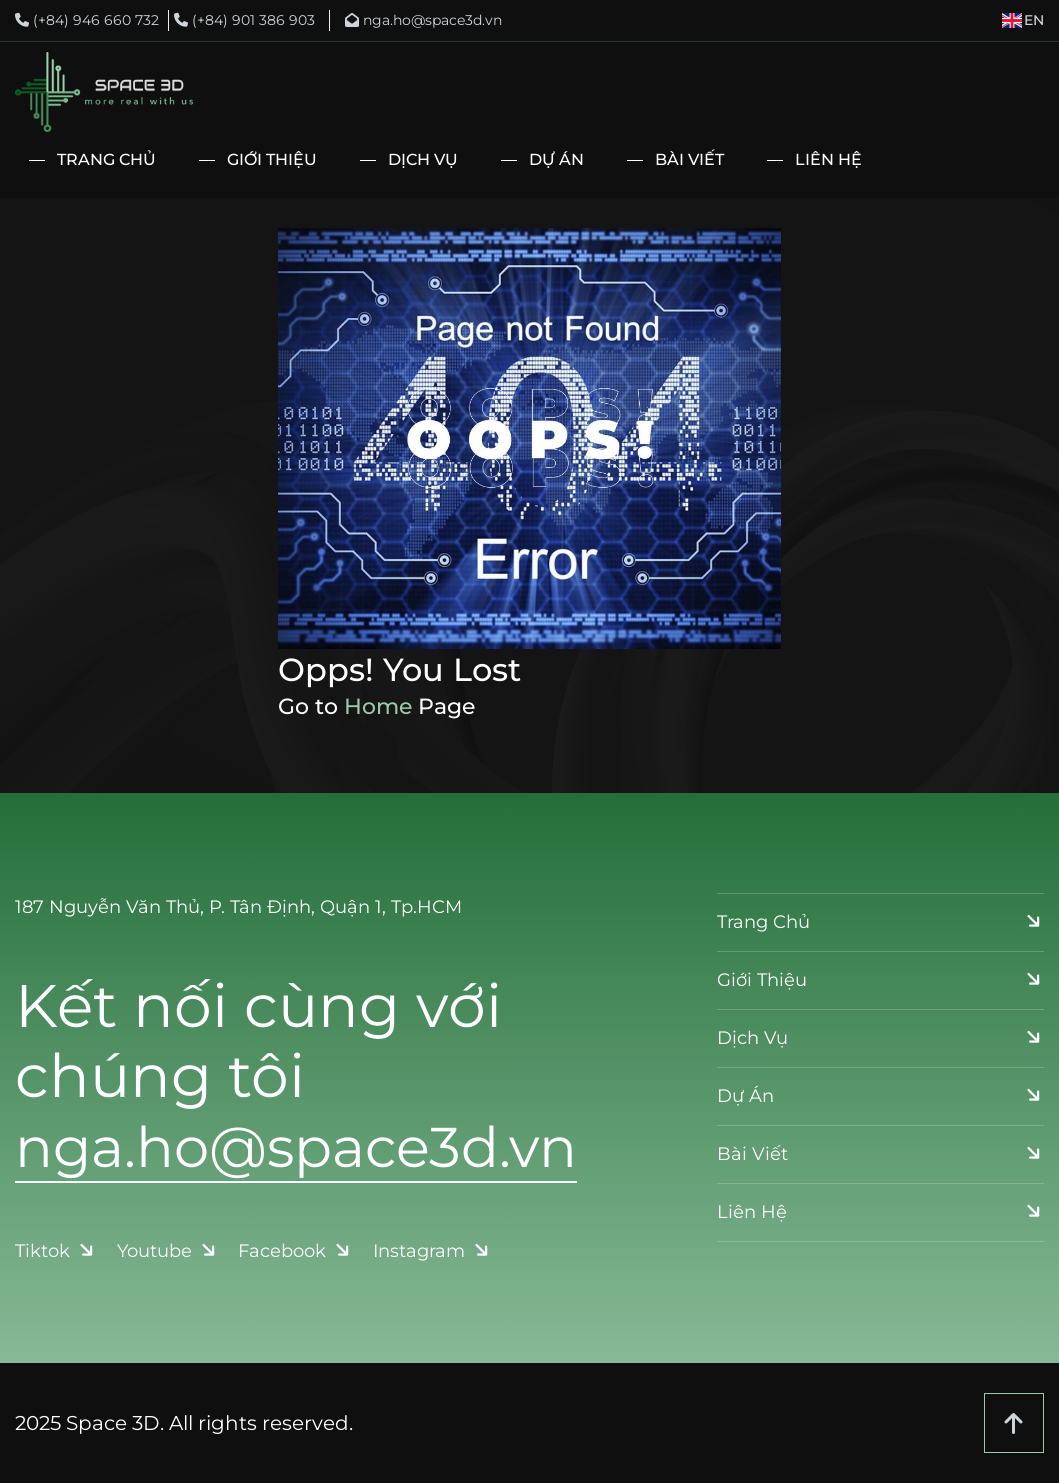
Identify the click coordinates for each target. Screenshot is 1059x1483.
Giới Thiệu (272, 159)
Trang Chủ (106, 159)
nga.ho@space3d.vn (423, 20)
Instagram (433, 1251)
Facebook (296, 1251)
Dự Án (556, 159)
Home (378, 706)
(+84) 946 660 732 (87, 20)
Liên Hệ (828, 159)
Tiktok (56, 1251)
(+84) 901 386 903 (244, 20)
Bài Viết (689, 159)
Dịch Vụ (423, 159)
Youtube (168, 1251)
